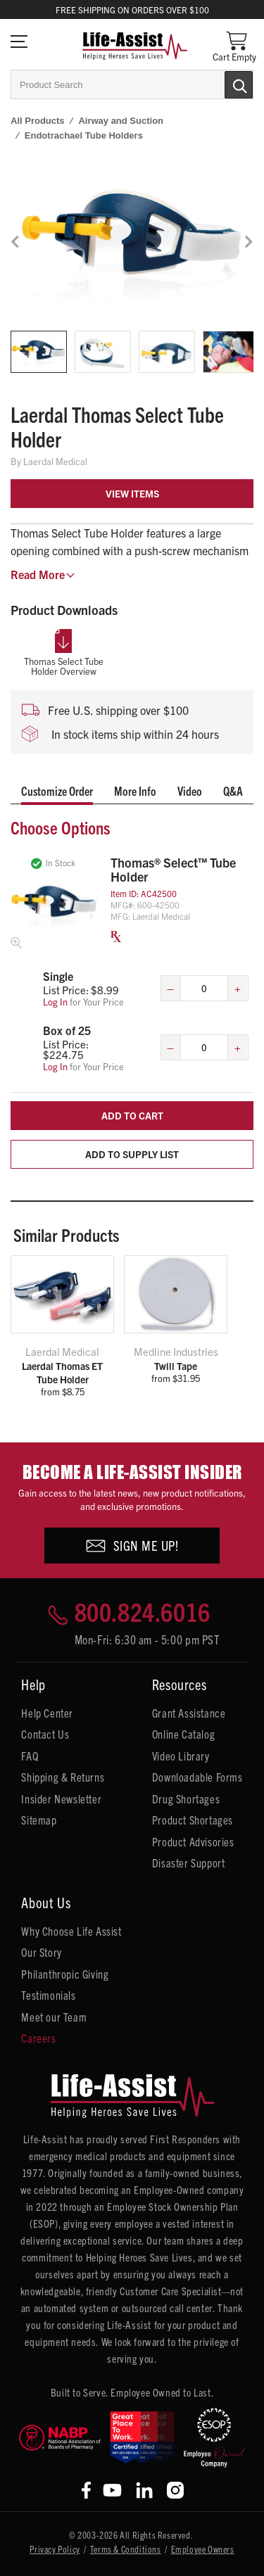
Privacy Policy (55, 2549)
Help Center (47, 1713)
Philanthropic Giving (64, 1974)
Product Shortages (192, 1820)
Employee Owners (202, 2549)
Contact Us (45, 1734)
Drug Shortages (186, 1798)
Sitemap (38, 1820)
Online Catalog (183, 1734)
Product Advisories (193, 1841)
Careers (38, 2038)
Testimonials (48, 1995)
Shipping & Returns (62, 1777)
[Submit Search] (224, 84)
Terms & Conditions (125, 2549)
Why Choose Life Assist (71, 1931)
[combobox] (132, 84)
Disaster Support (188, 1862)
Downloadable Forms (197, 1777)
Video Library (181, 1756)
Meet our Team (54, 2017)
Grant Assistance (189, 1713)
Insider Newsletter (61, 1798)
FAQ (29, 1756)
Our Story (41, 1952)
